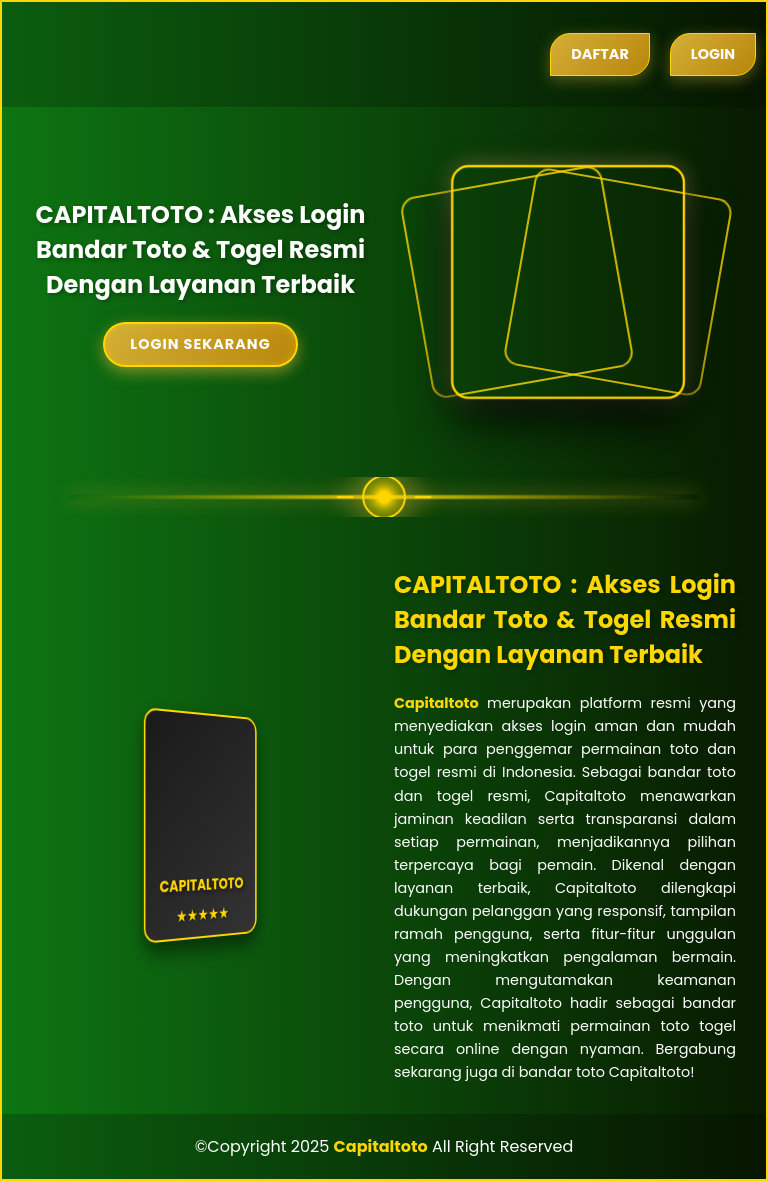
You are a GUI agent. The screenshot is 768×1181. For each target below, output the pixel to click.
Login (713, 54)
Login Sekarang (200, 344)
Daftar (599, 54)
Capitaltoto (436, 703)
